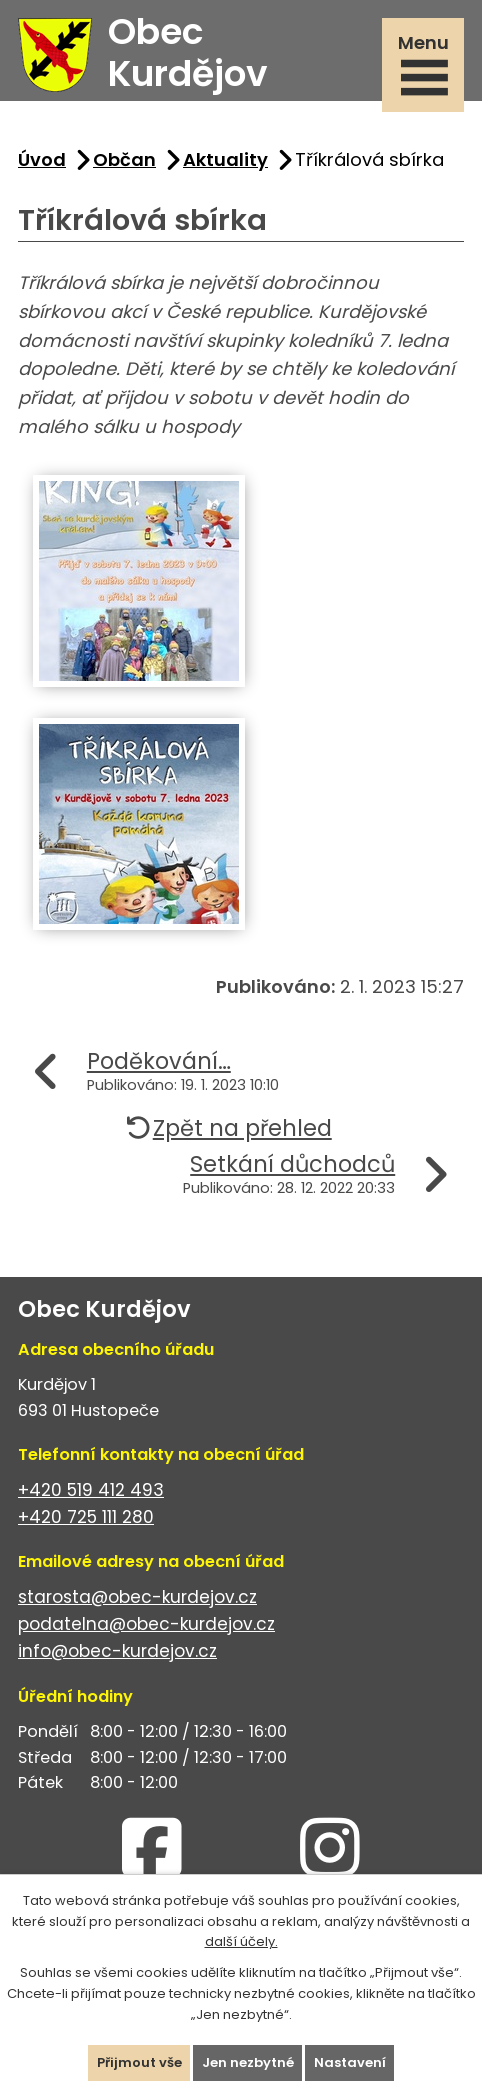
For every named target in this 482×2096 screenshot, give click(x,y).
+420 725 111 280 (86, 1517)
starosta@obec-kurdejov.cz (137, 1597)
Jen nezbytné (248, 2062)
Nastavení (350, 2062)
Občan (124, 159)
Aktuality (225, 159)
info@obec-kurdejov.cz (117, 1651)
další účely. (241, 1941)
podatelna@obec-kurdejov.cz (146, 1624)
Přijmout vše (139, 2062)
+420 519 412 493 (91, 1490)
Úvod (42, 159)
